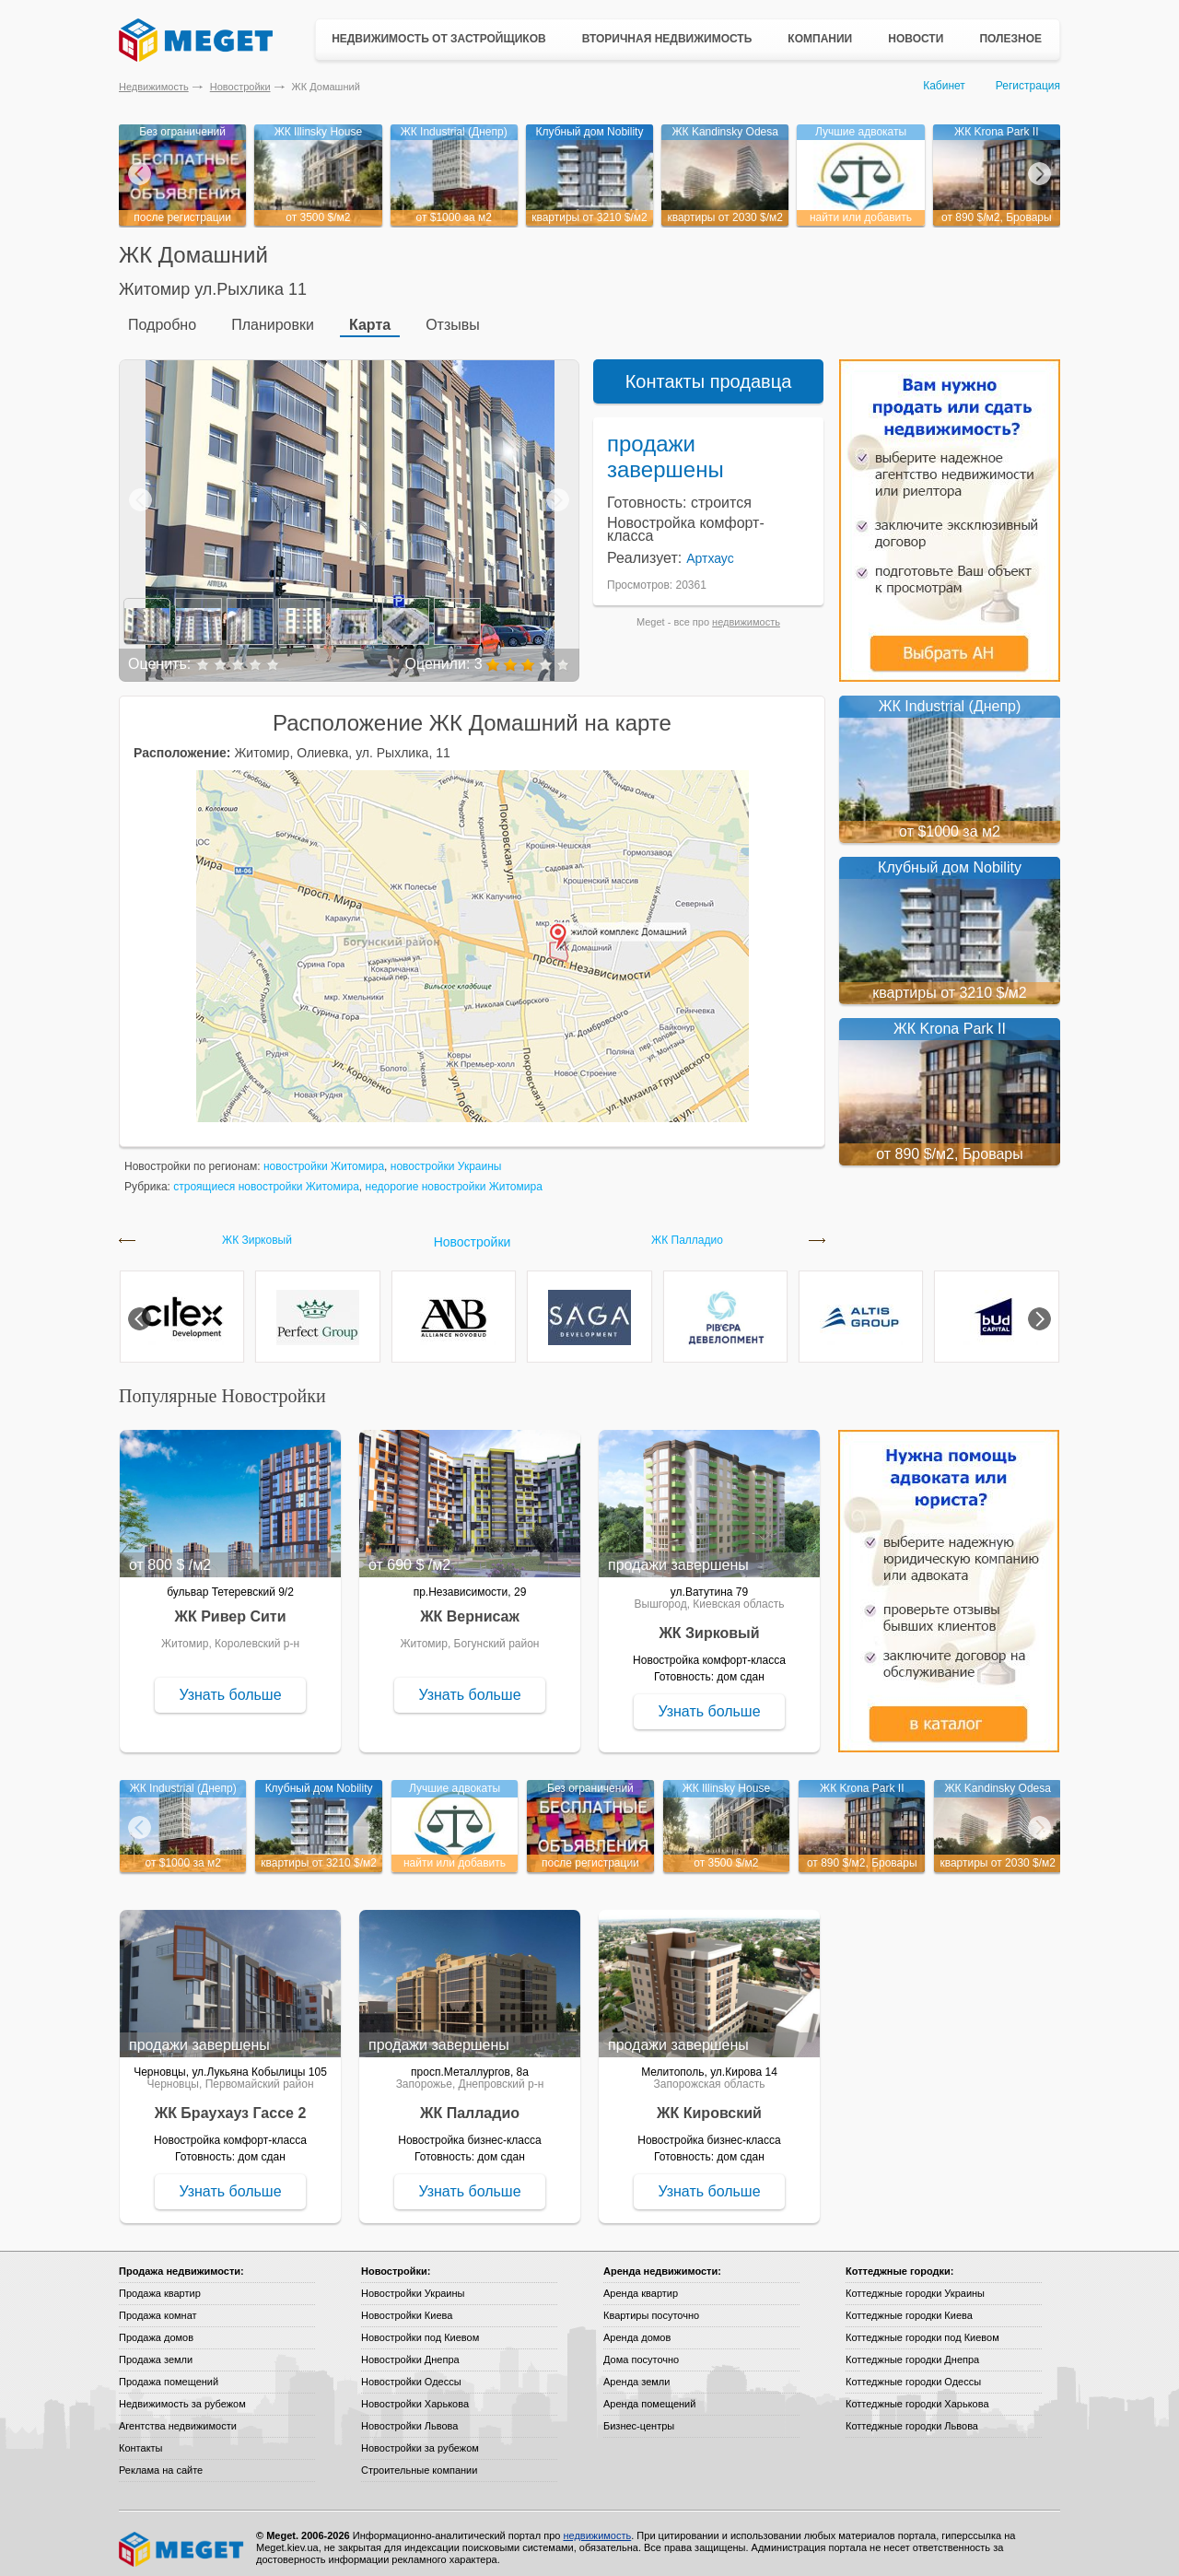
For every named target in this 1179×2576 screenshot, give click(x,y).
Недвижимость (154, 86)
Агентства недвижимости (178, 2417)
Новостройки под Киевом (420, 2329)
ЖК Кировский (709, 2105)
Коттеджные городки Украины (915, 2284)
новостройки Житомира (323, 1158)
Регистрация (1028, 85)
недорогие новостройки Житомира (454, 1178)
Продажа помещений (168, 2373)
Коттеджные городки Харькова (917, 2395)
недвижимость (746, 613)
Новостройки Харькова (415, 2395)
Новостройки (240, 86)
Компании (820, 38)
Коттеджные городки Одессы (913, 2373)
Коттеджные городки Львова (912, 2417)
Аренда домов (637, 2329)
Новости (915, 38)
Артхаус (710, 550)
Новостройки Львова (409, 2417)
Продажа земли (156, 2351)
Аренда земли (636, 2373)
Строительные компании (419, 2461)
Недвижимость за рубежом (182, 2395)
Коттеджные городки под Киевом (922, 2329)
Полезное (1010, 38)
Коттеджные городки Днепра (912, 2351)
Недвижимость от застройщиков (439, 38)
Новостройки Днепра (410, 2351)
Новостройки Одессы (411, 2373)
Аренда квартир (640, 2284)
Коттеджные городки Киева (909, 2307)
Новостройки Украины (413, 2284)
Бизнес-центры (638, 2417)
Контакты (141, 2439)
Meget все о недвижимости (182, 2540)
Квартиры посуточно (651, 2307)
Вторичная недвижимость (667, 38)
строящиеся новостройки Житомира (266, 1178)
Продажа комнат (158, 2307)
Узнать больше (230, 1686)
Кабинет (944, 85)
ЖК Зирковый (257, 1232)
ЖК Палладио (687, 1232)
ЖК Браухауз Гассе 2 (231, 2105)
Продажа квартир (160, 2284)
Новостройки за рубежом (420, 2439)
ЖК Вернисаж (469, 1608)
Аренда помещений (649, 2395)
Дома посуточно (641, 2351)
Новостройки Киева (406, 2307)
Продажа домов (156, 2329)
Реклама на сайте (161, 2461)
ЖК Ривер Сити (230, 1608)
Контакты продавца (708, 373)
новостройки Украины (446, 1158)
